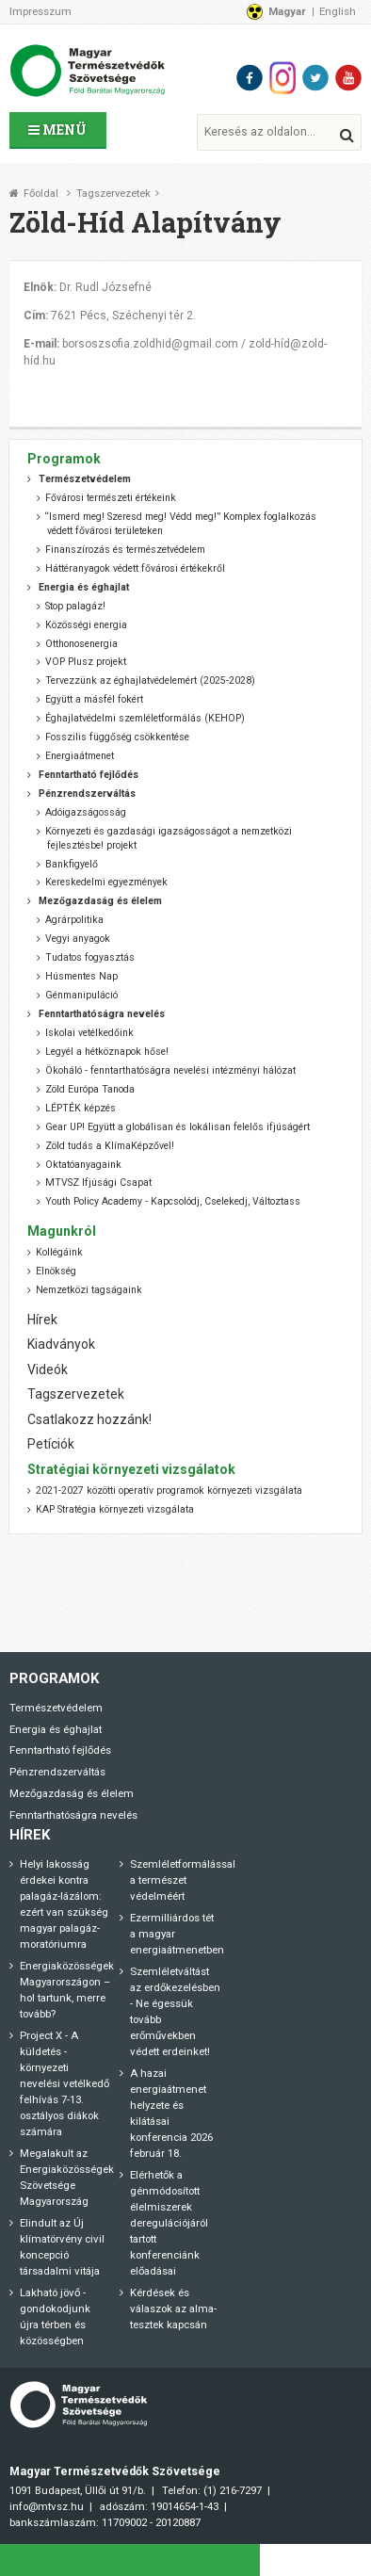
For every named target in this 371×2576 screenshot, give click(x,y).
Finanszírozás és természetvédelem (125, 549)
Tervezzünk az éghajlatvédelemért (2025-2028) (150, 680)
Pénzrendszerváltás (57, 1771)
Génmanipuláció (81, 995)
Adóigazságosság (85, 812)
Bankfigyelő (71, 864)
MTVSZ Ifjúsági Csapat (98, 1182)
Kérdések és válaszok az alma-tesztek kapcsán (173, 2308)
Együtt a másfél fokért (94, 699)
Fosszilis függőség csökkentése (117, 737)
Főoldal (41, 193)
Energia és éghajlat (55, 1729)
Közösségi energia (86, 625)
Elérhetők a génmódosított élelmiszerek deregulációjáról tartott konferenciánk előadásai (169, 2222)
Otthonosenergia (81, 644)
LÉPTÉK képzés (80, 1108)
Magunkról (61, 1231)
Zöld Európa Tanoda (90, 1089)
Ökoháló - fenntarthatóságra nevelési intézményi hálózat (170, 1070)
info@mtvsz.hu (46, 2506)
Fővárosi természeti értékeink (110, 498)
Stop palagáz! (75, 606)
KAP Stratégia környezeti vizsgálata (115, 1509)
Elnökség (56, 1271)
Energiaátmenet (79, 756)
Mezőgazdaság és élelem (71, 1793)
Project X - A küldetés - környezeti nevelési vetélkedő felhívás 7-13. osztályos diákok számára (64, 2083)
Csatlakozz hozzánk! (89, 1419)
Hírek (42, 1319)
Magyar (287, 11)
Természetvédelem (56, 1707)
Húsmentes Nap (81, 976)
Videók (47, 1369)
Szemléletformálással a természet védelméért (182, 1880)
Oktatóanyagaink (83, 1164)
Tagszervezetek (113, 193)
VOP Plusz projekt (85, 662)
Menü (57, 129)
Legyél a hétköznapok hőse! (107, 1051)
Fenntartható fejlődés (60, 1750)
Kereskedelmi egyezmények (106, 882)
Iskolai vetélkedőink (89, 1033)
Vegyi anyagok (77, 938)
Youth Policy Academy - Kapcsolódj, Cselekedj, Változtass (172, 1201)
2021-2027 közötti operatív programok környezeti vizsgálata (169, 1490)
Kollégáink (59, 1252)
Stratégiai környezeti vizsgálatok (131, 1469)
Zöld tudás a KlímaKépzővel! (109, 1146)
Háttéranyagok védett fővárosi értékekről (135, 568)
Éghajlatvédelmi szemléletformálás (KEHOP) (145, 718)
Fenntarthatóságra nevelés (73, 1815)
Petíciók (50, 1443)
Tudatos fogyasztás (90, 957)
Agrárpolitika (74, 920)
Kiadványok (61, 1344)
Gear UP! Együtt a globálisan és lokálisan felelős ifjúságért (177, 1127)
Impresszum (40, 11)
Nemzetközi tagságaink (89, 1290)
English (337, 11)
